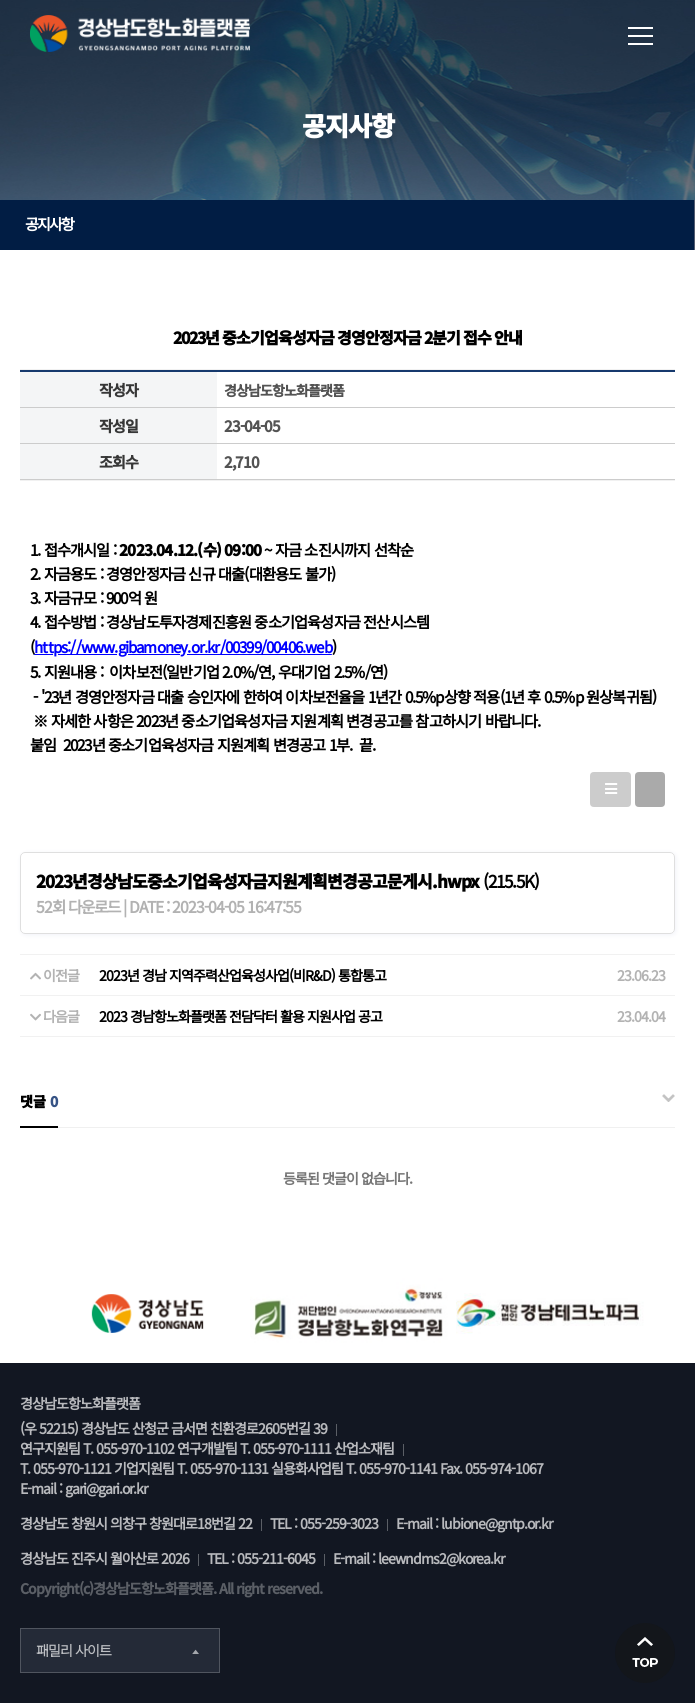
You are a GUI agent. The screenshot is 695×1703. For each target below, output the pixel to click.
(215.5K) (287, 880)
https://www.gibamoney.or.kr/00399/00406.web (183, 646)
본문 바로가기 (0, 0)
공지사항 (352, 223)
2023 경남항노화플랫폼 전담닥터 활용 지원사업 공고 (240, 1016)
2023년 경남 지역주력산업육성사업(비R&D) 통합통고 (242, 975)
